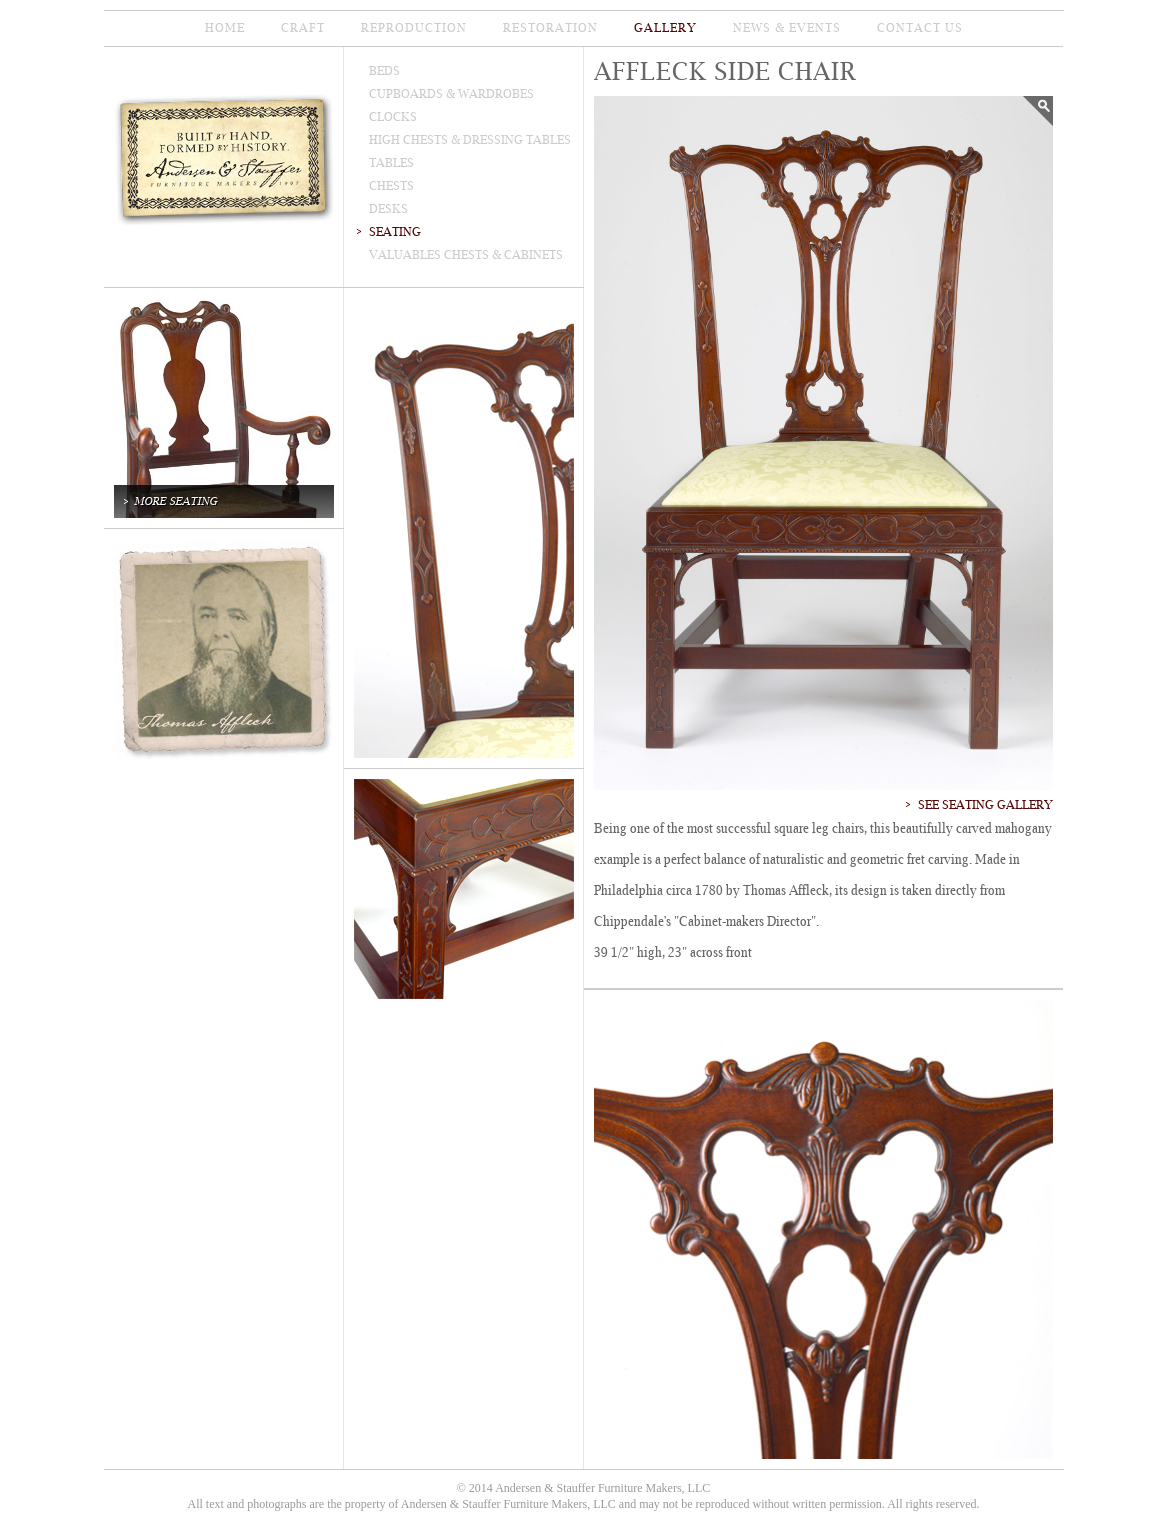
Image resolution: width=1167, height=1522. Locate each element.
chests (391, 186)
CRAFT (303, 28)
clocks (393, 117)
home (225, 28)
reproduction (414, 28)
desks (388, 209)
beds (384, 71)
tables (391, 163)
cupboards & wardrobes (451, 94)
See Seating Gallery (985, 805)
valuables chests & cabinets (466, 255)
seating (395, 232)
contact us (920, 28)
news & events (787, 28)
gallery (665, 28)
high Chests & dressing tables (470, 140)
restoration (550, 28)
